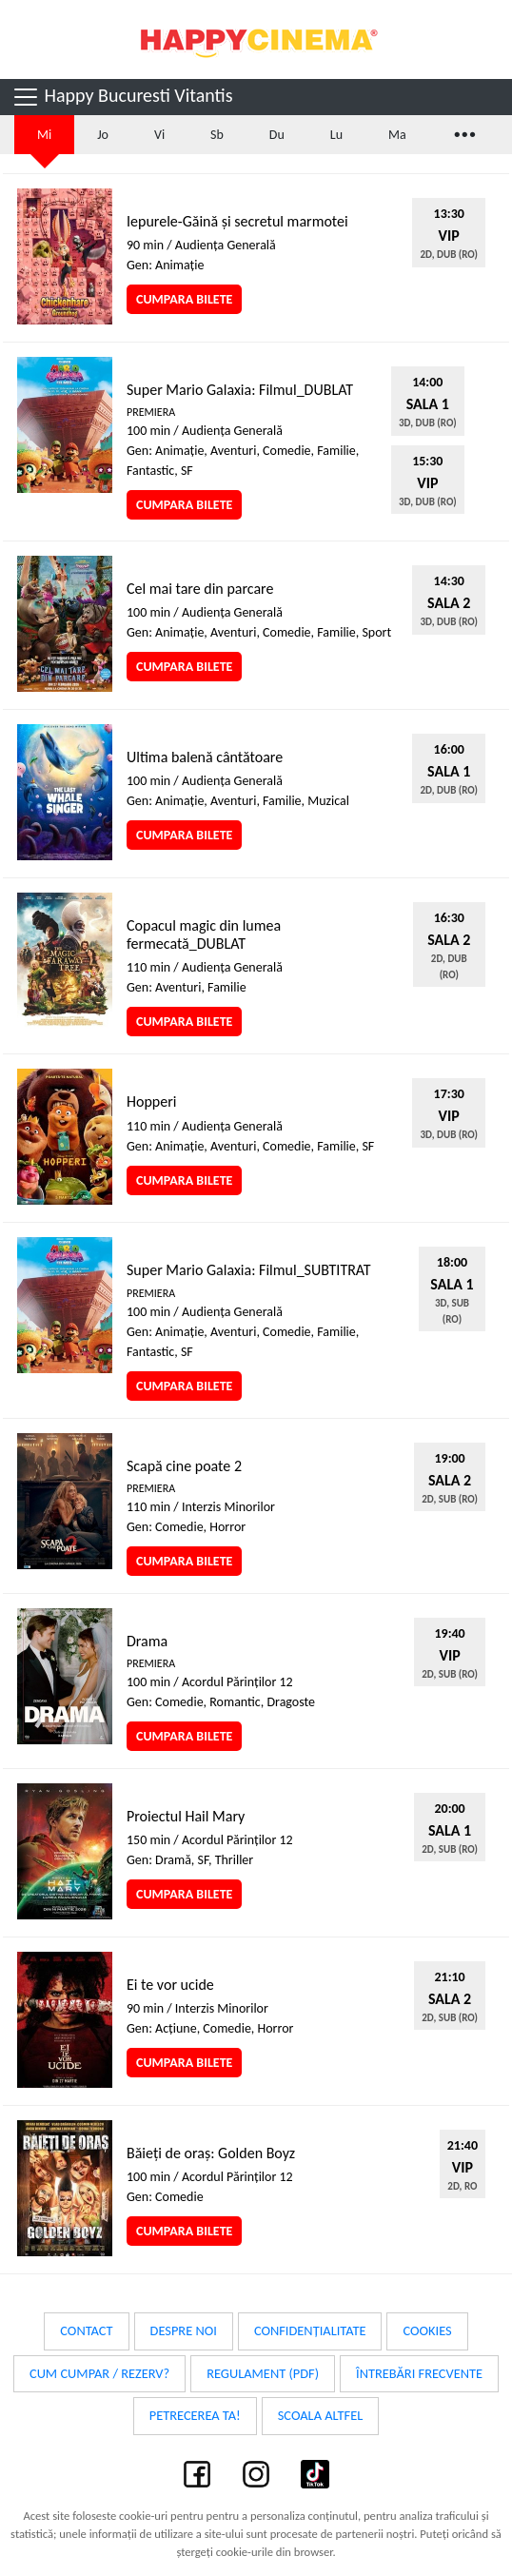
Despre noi (183, 2330)
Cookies (427, 2330)
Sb (217, 135)
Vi (159, 135)
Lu (336, 135)
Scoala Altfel (321, 2415)
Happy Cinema (256, 39)
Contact (86, 2330)
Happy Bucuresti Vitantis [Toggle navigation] (122, 97)
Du (277, 135)
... (463, 131)
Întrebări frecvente (419, 2373)
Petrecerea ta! (195, 2415)
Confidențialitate (310, 2330)
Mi (44, 135)
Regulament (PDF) (263, 2373)
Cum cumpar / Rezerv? (99, 2373)
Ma (397, 135)
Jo (102, 135)
